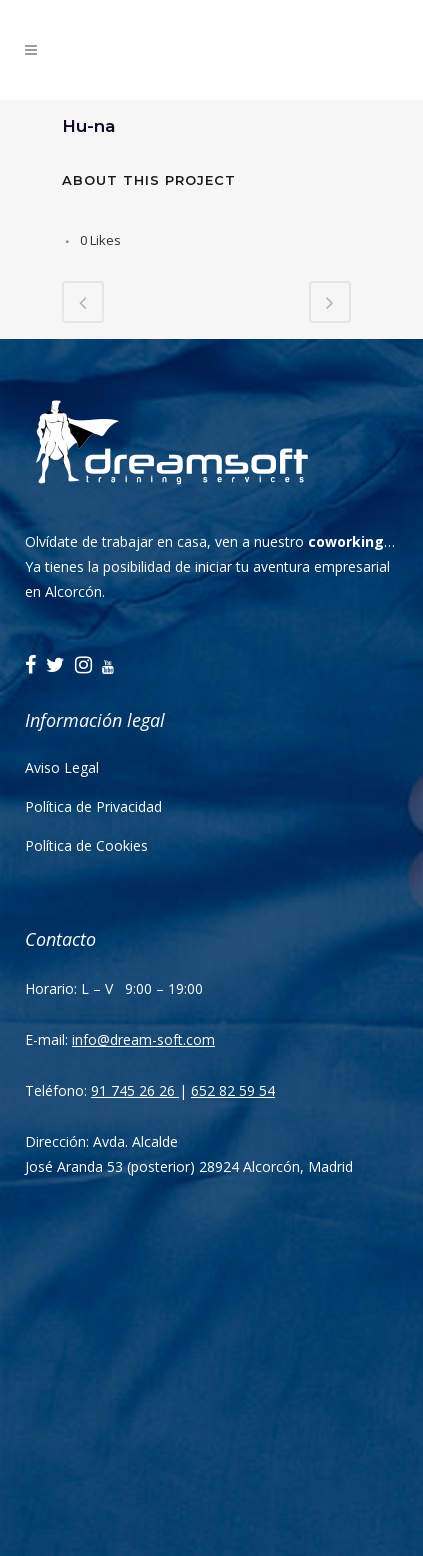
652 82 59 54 (233, 1090)
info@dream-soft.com (143, 1039)
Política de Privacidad (93, 806)
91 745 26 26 (135, 1090)
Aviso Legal (62, 767)
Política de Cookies (86, 845)
